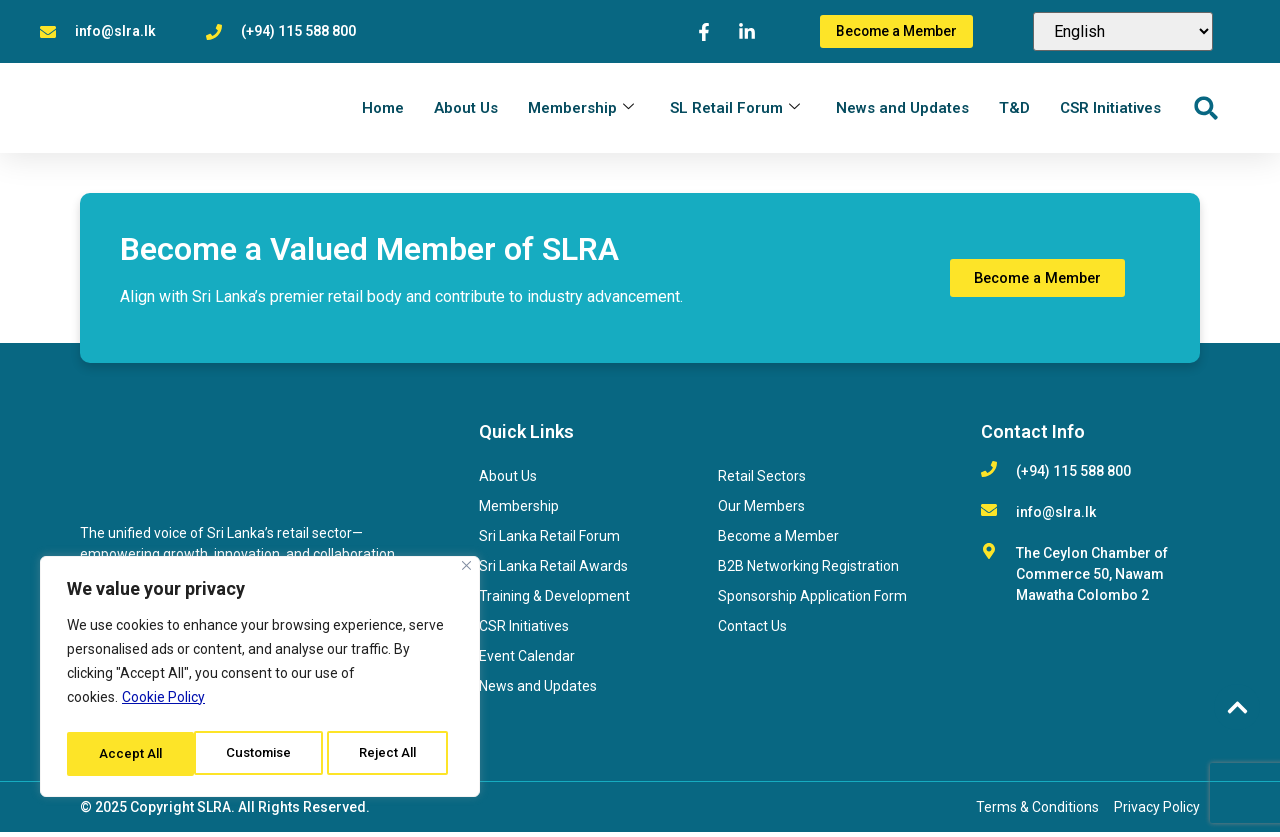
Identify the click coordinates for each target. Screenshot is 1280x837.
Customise (131, 754)
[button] (1205, 110)
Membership (581, 110)
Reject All (263, 754)
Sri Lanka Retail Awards (553, 571)
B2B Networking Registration (808, 571)
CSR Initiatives (1110, 110)
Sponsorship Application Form (812, 601)
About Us (466, 110)
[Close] (466, 572)
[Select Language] (1123, 31)
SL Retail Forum (735, 110)
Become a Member (778, 541)
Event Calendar (527, 661)
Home (383, 110)
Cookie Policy (163, 704)
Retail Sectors (762, 481)
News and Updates (902, 110)
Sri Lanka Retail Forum (549, 541)
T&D (1014, 110)
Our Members (761, 511)
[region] (260, 680)
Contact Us (752, 631)
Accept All (391, 754)
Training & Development (554, 601)
